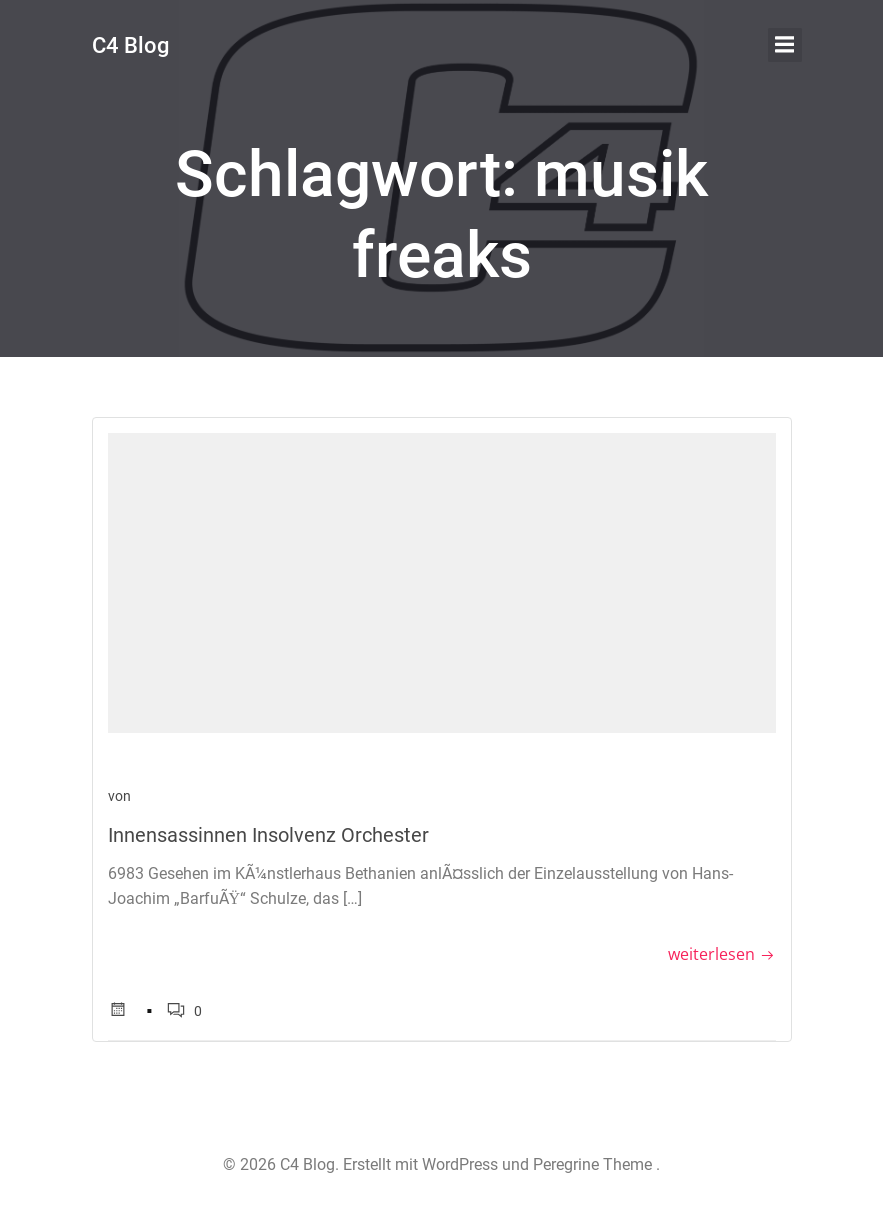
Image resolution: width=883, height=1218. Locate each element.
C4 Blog (130, 45)
